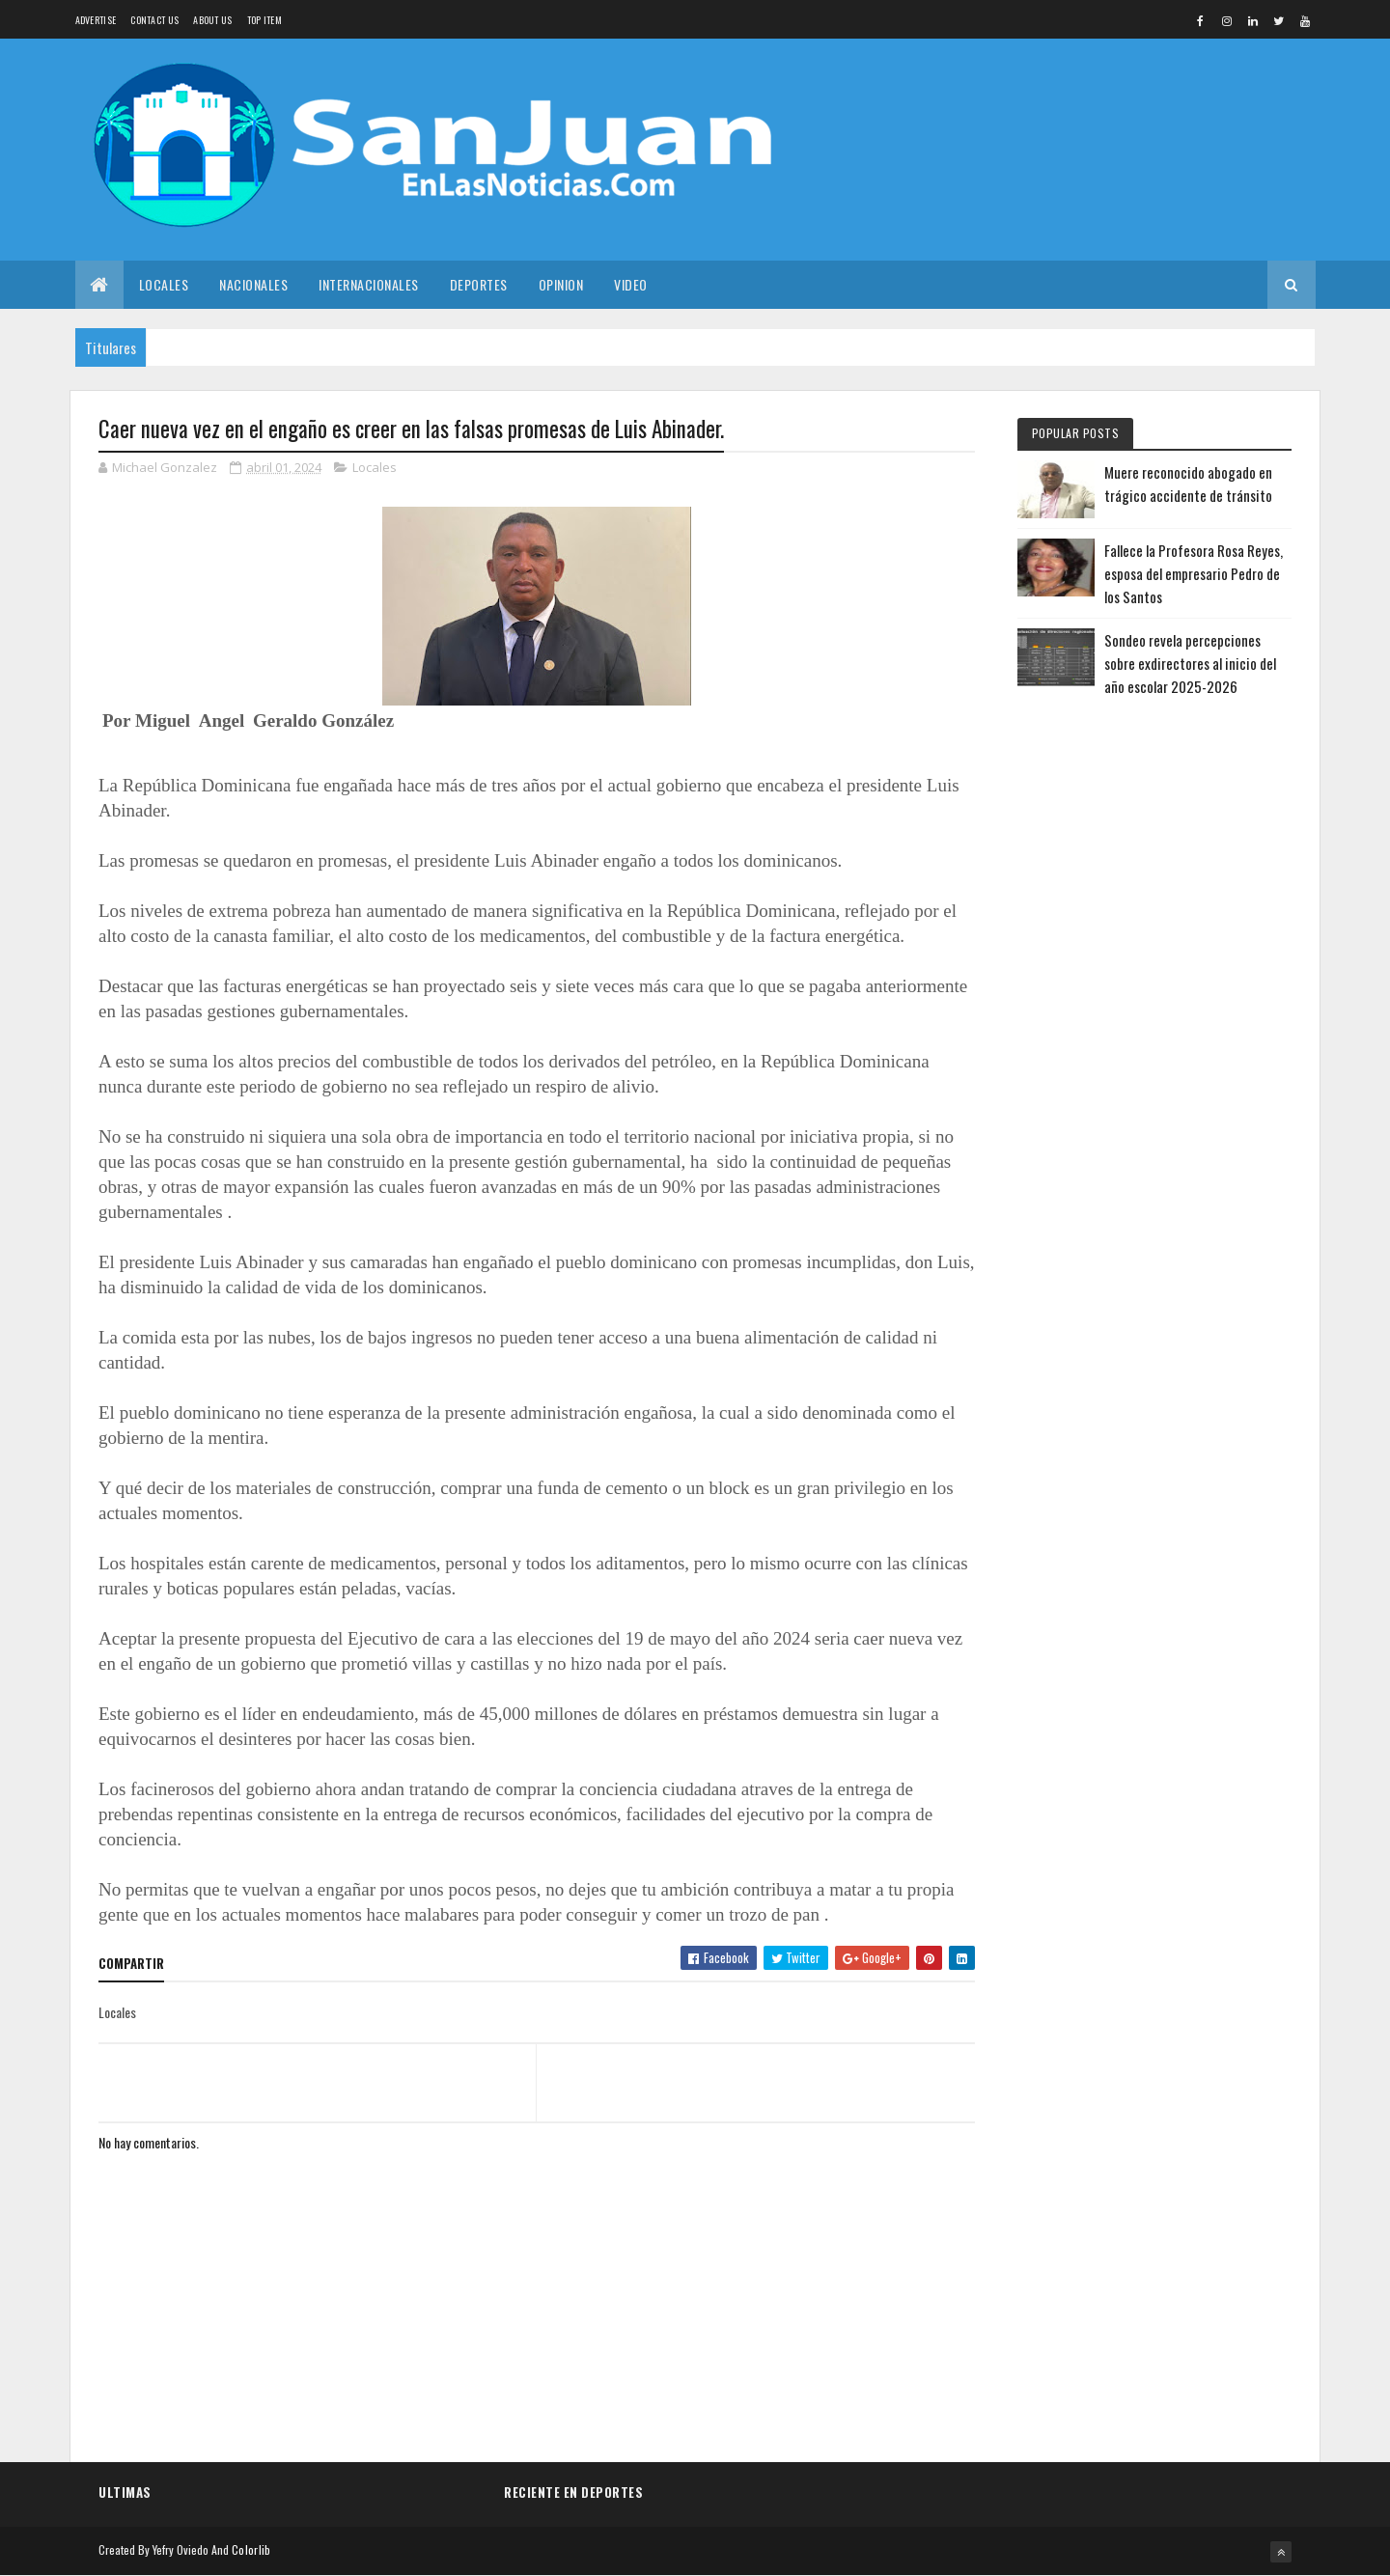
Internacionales (369, 284)
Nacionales (253, 284)
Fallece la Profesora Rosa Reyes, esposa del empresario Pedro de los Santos (1193, 573)
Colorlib (251, 2549)
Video (631, 284)
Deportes (479, 284)
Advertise (96, 20)
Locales (164, 284)
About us (212, 20)
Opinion (561, 284)
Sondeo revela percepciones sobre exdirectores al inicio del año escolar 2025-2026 (1190, 663)
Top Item (264, 20)
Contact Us (154, 20)
